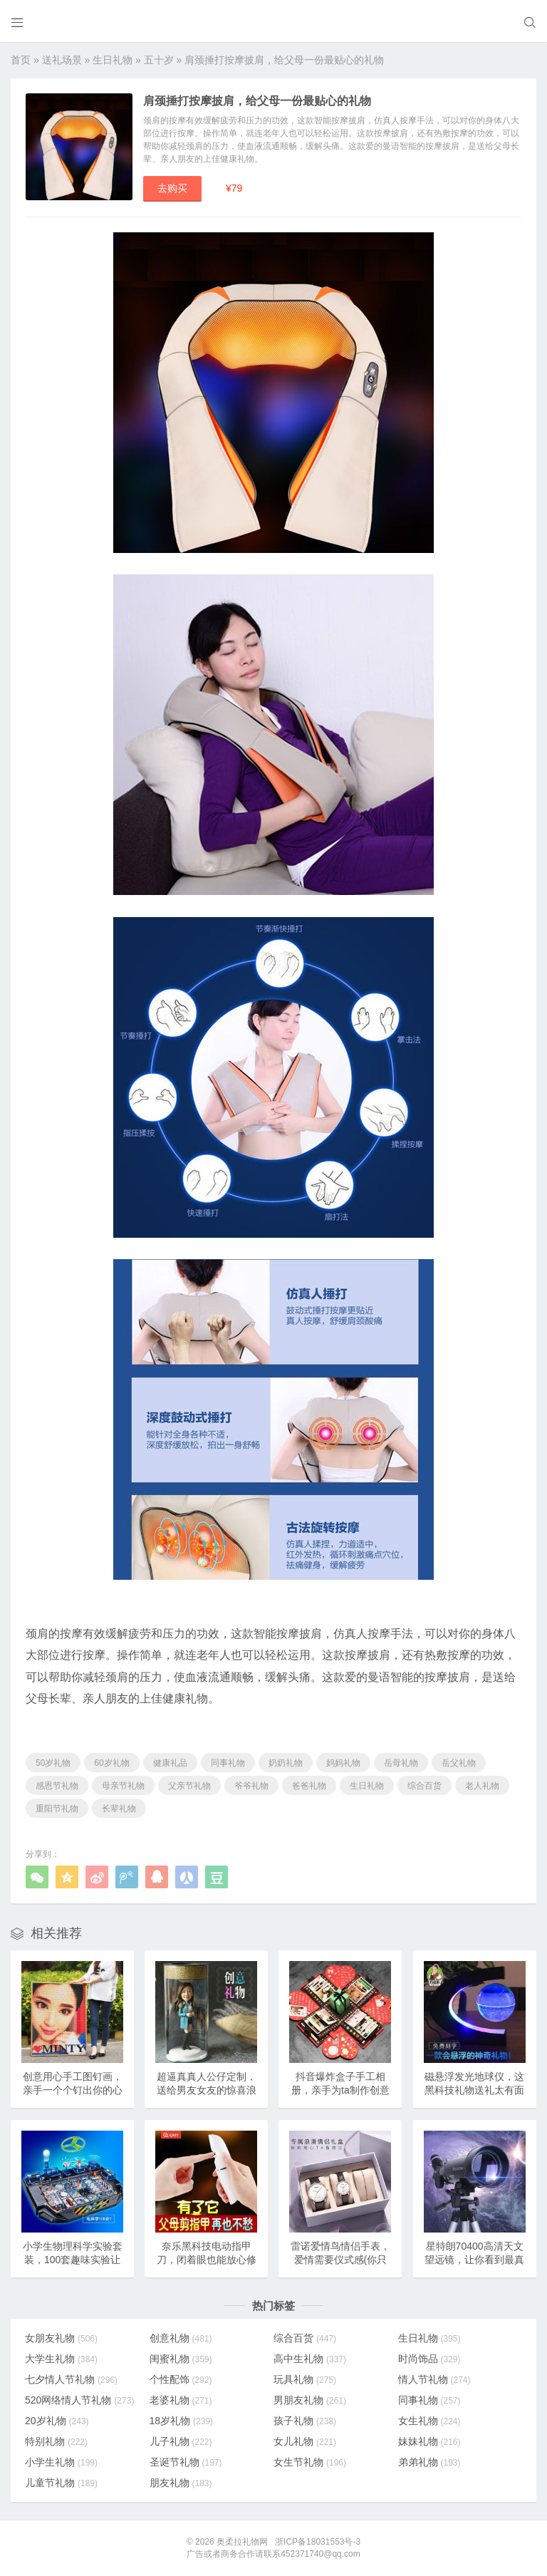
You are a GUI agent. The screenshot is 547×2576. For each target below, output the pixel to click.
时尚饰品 (429, 2359)
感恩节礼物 (57, 1786)
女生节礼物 (310, 2462)
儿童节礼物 (61, 2483)
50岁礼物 (53, 1763)
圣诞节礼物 (186, 2462)
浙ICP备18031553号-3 (317, 2542)
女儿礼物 (305, 2441)
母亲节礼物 (123, 1786)
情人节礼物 (434, 2379)
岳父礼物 (459, 1763)
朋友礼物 (181, 2483)
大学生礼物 (61, 2359)
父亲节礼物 (189, 1786)
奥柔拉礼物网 (242, 2542)
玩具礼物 (305, 2379)
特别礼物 (56, 2441)
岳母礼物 (401, 1763)
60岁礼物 (111, 1763)
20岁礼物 (57, 2421)
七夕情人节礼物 (71, 2379)
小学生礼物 (61, 2462)
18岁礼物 (182, 2421)
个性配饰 (181, 2379)
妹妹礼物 (429, 2441)
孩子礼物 (305, 2421)
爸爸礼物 (309, 1786)
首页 (21, 60)
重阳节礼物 (57, 1809)
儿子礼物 (181, 2441)
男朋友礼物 (310, 2400)
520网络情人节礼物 (79, 2400)
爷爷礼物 (251, 1786)
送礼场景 (62, 60)
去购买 (172, 188)
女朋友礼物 (61, 2338)
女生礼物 (429, 2421)
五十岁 (159, 60)
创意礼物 (181, 2338)
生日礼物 (112, 60)
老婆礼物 (181, 2400)
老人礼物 (482, 1786)
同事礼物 (228, 1763)
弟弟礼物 (429, 2462)
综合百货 (424, 1786)
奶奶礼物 (286, 1763)
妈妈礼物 (343, 1763)
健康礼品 (170, 1763)
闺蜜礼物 (181, 2359)
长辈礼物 (119, 1809)
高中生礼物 (310, 2359)
